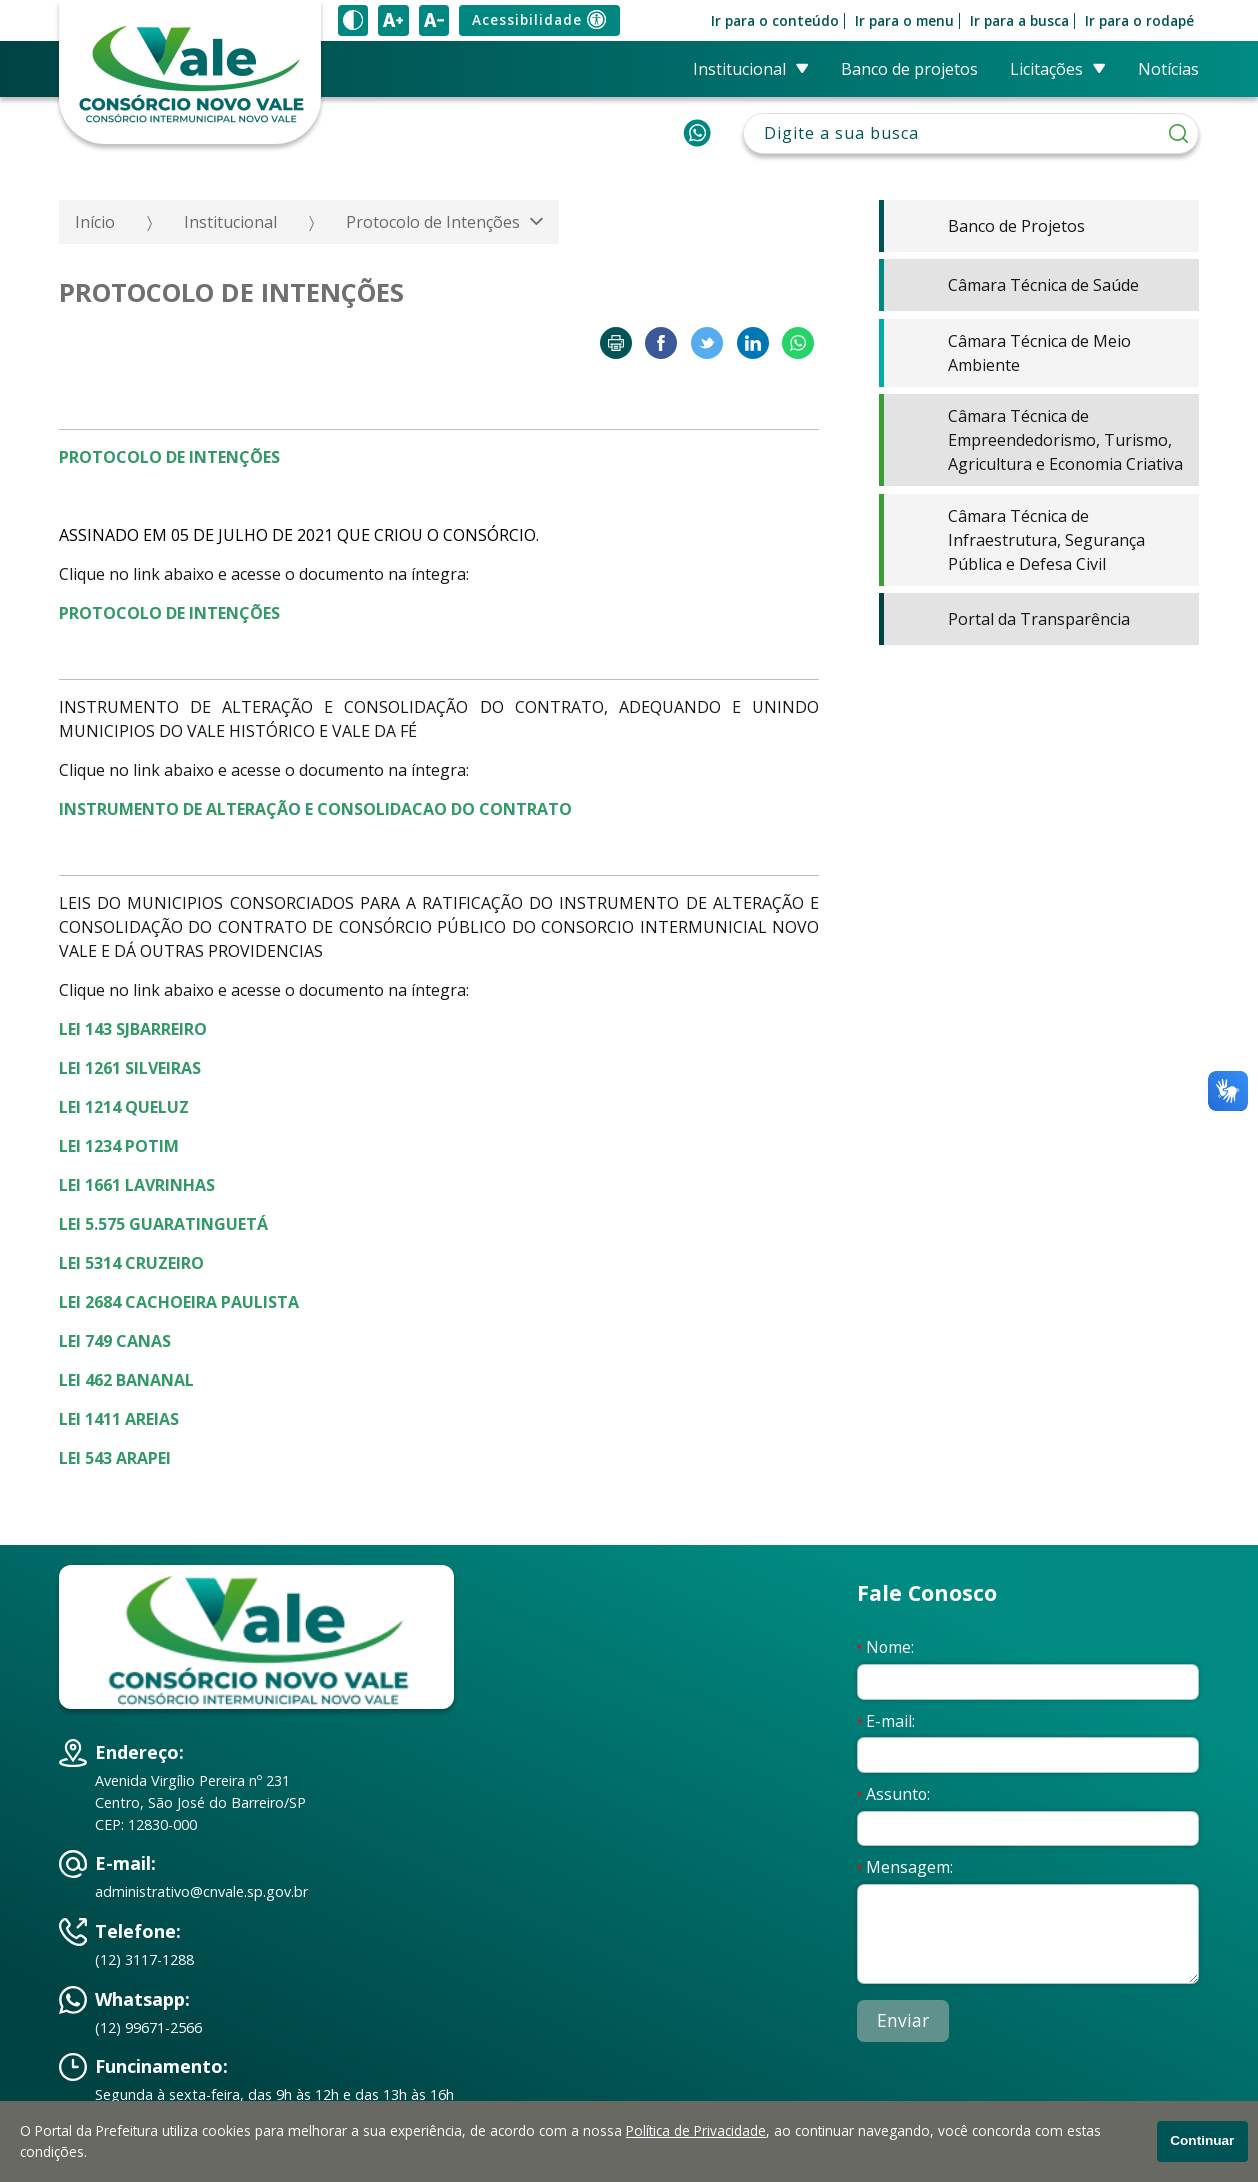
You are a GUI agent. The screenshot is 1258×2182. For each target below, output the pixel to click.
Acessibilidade (539, 20)
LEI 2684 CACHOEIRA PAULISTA (179, 1302)
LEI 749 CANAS (115, 1341)
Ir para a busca (1019, 21)
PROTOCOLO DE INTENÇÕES (169, 613)
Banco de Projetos (909, 69)
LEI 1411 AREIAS (119, 1419)
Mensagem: (905, 1867)
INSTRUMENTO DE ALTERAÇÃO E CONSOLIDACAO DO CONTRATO (315, 809)
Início (95, 222)
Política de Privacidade (696, 2130)
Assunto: (893, 1794)
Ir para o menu (904, 21)
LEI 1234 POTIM (119, 1146)
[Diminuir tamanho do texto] (434, 20)
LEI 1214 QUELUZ (124, 1107)
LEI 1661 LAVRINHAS (137, 1185)
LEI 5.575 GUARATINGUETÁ (163, 1224)
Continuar (1202, 2140)
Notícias (1168, 69)
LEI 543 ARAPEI (115, 1458)
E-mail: (886, 1721)
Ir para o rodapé (1139, 21)
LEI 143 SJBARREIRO (133, 1029)
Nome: (885, 1647)
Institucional (230, 222)
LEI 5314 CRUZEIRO (131, 1263)
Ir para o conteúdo (775, 21)
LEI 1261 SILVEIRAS (130, 1068)
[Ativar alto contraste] (353, 20)
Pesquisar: (971, 113)
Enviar (903, 2020)
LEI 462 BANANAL (126, 1380)
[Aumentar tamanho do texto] (393, 20)
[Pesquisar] (1178, 133)
